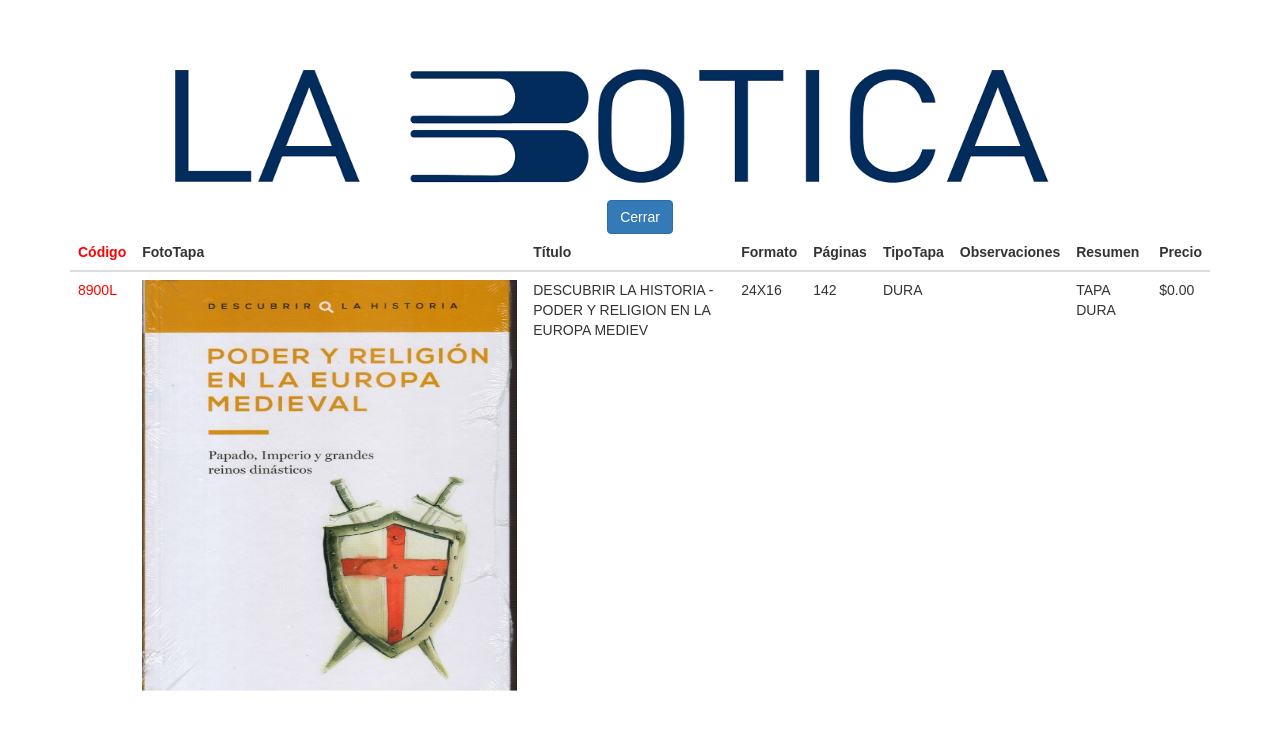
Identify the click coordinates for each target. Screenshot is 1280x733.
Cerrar (640, 217)
